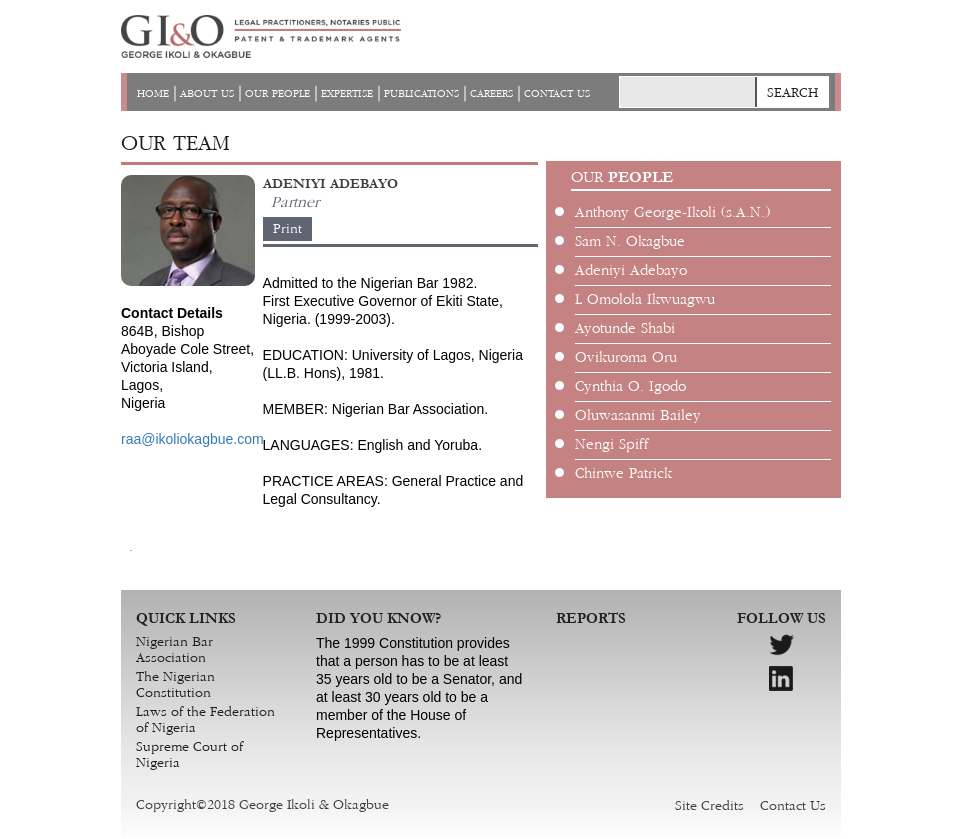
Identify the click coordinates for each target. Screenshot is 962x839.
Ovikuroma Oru (626, 358)
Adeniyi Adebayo (631, 271)
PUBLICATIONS (421, 94)
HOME (153, 94)
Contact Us (793, 806)
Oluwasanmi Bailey (638, 416)
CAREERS (491, 94)
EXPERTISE (347, 94)
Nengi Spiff (612, 445)
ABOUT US (207, 94)
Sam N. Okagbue (630, 242)
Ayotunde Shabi (625, 329)
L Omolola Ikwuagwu (645, 300)
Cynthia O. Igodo (630, 387)
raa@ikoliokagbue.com (192, 439)
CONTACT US (557, 94)
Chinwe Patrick (623, 474)
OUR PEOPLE (277, 94)
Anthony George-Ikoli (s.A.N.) (672, 213)
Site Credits (709, 806)
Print (287, 229)
